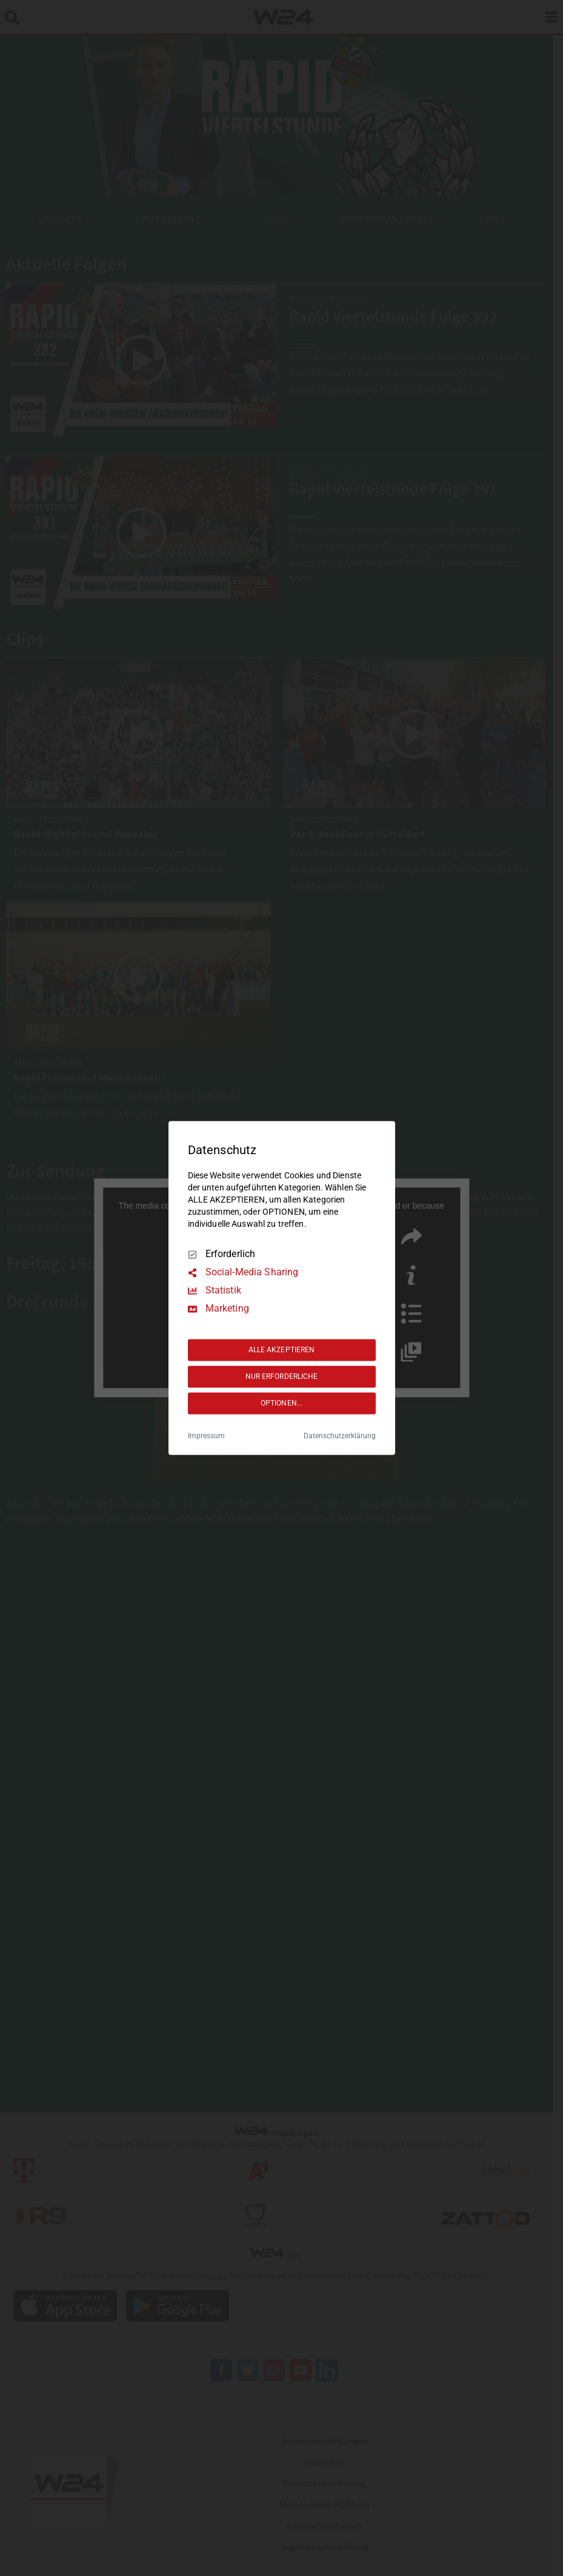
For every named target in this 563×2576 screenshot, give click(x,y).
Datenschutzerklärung (340, 1436)
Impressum (206, 1436)
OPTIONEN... (281, 1403)
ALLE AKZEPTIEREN (281, 1350)
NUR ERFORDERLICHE (281, 1376)
